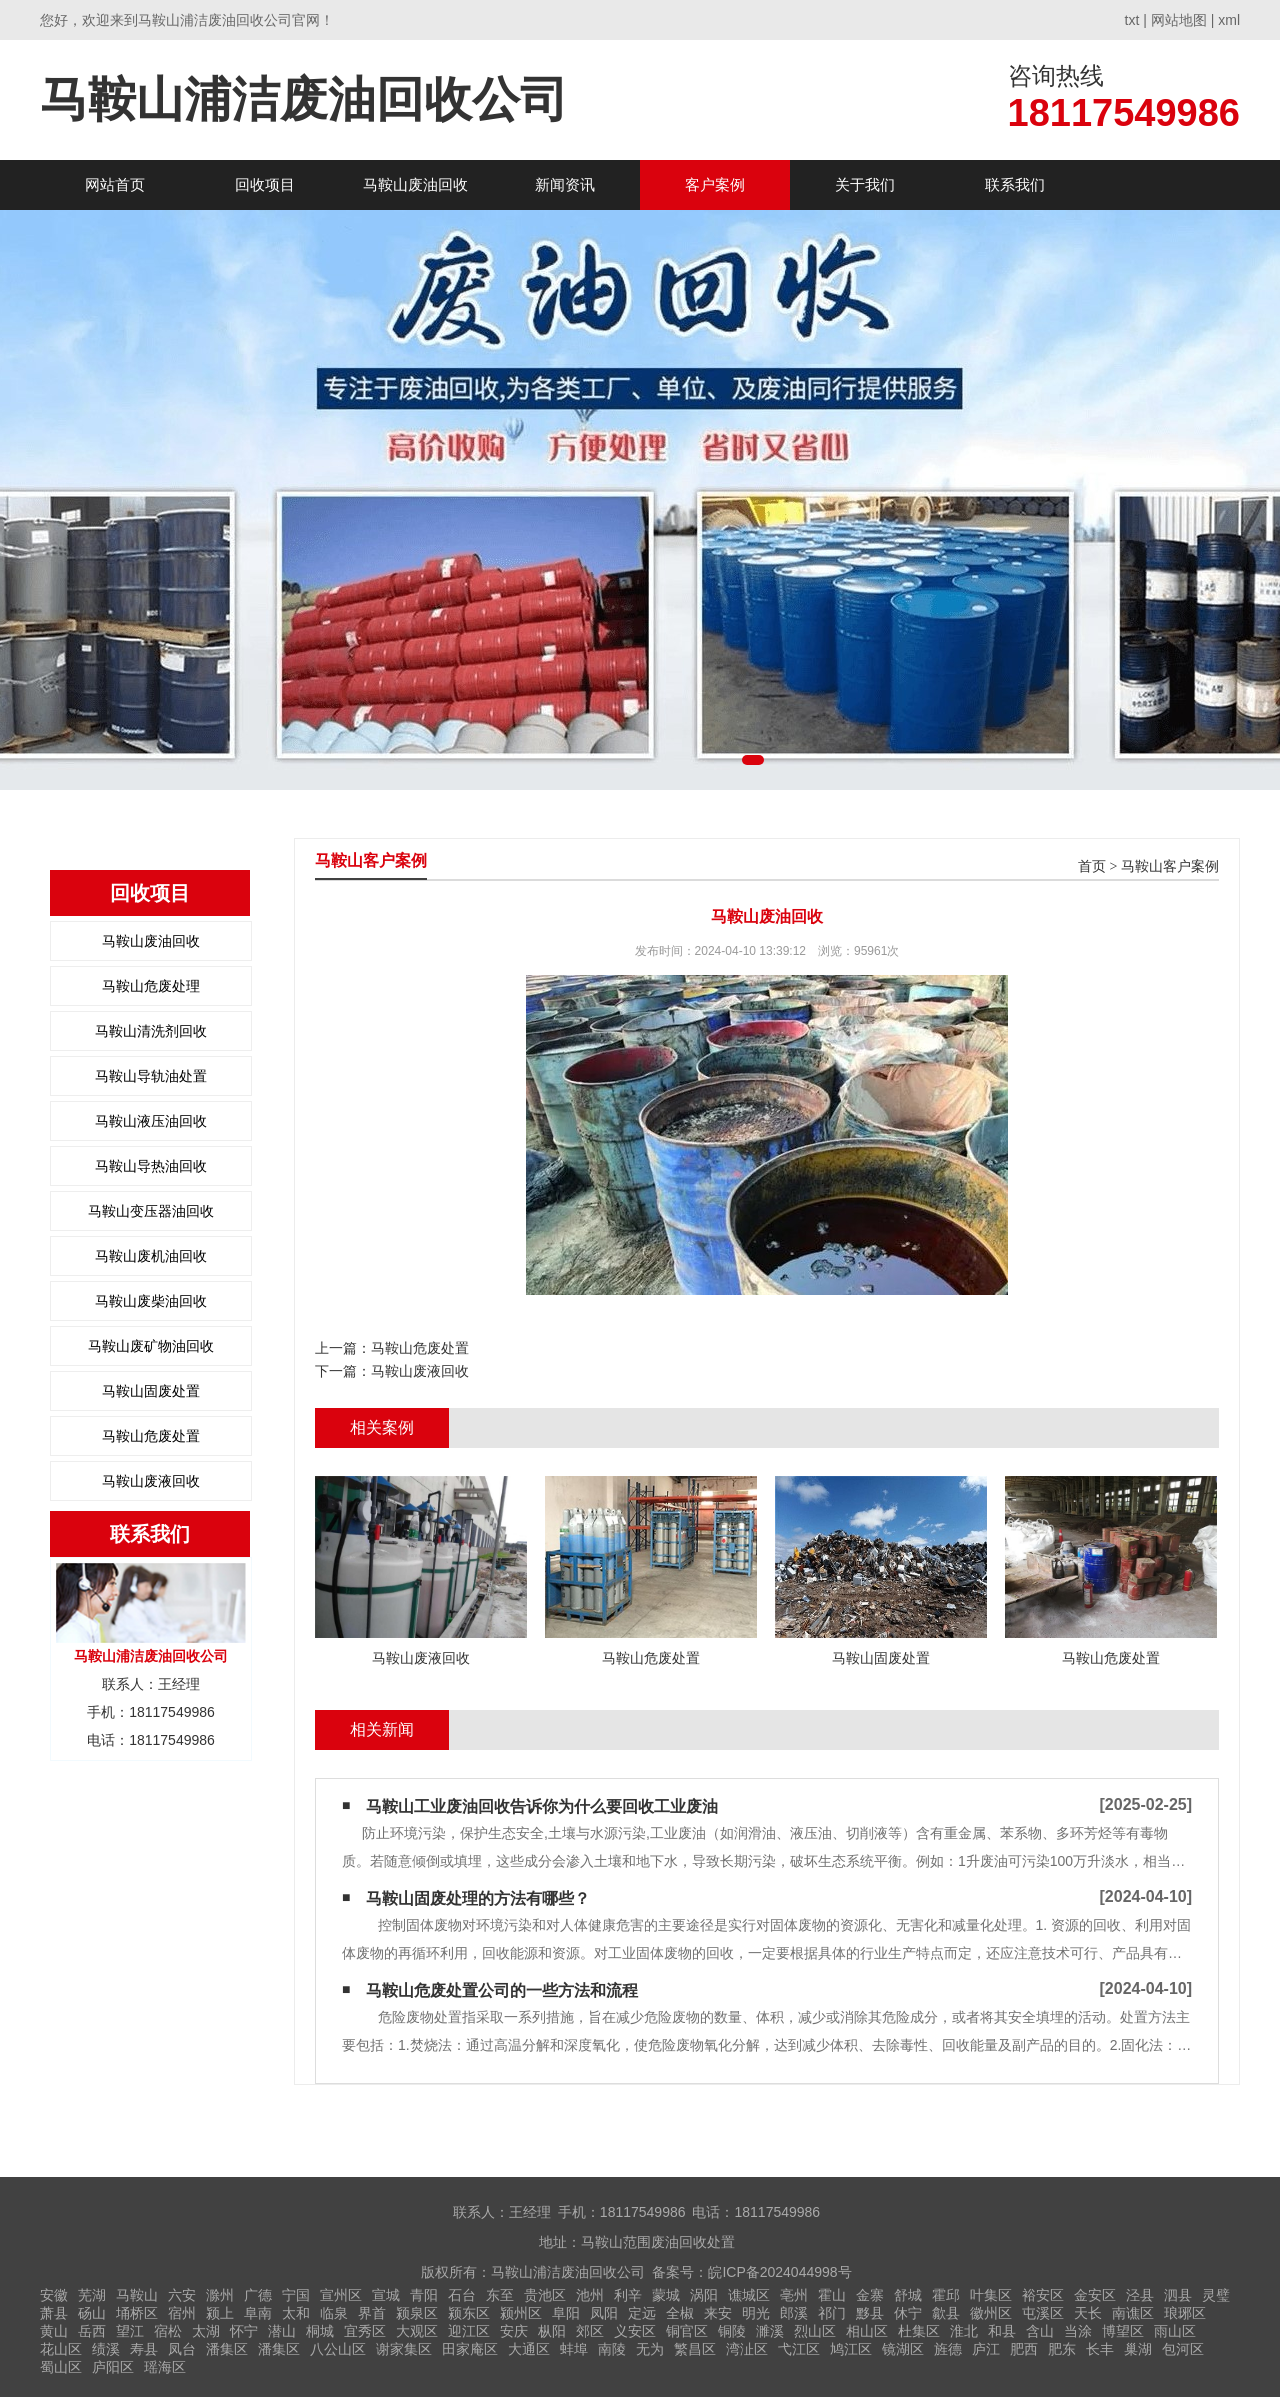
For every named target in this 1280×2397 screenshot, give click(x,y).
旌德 (948, 2349)
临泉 (334, 2313)
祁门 (832, 2313)
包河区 (1183, 2349)
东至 (500, 2295)
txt (1132, 20)
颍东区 (469, 2313)
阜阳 (566, 2313)
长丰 (1100, 2349)
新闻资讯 (565, 184)
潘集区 (227, 2349)
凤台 (182, 2349)
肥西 (1024, 2349)
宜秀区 (365, 2331)
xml (1229, 20)
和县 (1002, 2331)
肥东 (1062, 2349)
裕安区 (1043, 2295)
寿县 (144, 2349)
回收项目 (265, 184)
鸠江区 (851, 2349)
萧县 (54, 2313)
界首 (372, 2313)
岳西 (92, 2331)
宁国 (296, 2295)
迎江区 (469, 2331)
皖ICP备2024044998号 (779, 2272)
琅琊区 (1185, 2313)
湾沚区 (747, 2349)
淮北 (964, 2331)
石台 (462, 2295)
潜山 (282, 2331)
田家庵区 (470, 2349)
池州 (590, 2295)
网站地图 (1179, 20)
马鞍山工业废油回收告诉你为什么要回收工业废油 (542, 1806)
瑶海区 (165, 2367)
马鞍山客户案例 (1170, 866)
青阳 (424, 2295)
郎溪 (794, 2313)
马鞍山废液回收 (151, 1481)
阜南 (258, 2313)
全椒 (680, 2313)
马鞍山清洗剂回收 (151, 1031)
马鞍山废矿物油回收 (151, 1346)
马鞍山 (137, 2295)
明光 (756, 2313)
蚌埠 (574, 2349)
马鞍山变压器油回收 (151, 1211)
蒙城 (666, 2295)
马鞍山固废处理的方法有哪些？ (478, 1898)
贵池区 (545, 2295)
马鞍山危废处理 (151, 986)
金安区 (1095, 2295)
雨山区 (1175, 2331)
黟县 (870, 2313)
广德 (258, 2295)
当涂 (1078, 2331)
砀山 (92, 2313)
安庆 (514, 2331)
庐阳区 (113, 2367)
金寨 (870, 2295)
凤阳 (604, 2313)
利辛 (628, 2295)
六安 (182, 2295)
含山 (1040, 2331)
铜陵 (732, 2331)
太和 (296, 2313)
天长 (1088, 2313)
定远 (642, 2313)
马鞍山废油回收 (415, 184)
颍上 (220, 2313)
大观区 (417, 2331)
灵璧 (1216, 2295)
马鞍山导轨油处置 (151, 1076)
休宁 (908, 2313)
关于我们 (865, 184)
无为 (650, 2349)
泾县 (1140, 2295)
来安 (718, 2313)
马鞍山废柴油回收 (151, 1301)
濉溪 (770, 2331)
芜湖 (92, 2295)
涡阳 (704, 2295)
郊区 (590, 2331)
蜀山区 (61, 2367)
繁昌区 (695, 2349)
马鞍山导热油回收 (151, 1166)
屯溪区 (1043, 2313)
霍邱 (946, 2295)
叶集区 (991, 2295)
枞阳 (552, 2331)
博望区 (1123, 2331)
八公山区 (338, 2349)
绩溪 (106, 2349)
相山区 (867, 2331)
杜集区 (919, 2331)
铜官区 (687, 2331)
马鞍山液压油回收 (151, 1121)
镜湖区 (903, 2349)
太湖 (206, 2331)
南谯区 (1133, 2313)
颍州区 (521, 2313)
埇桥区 (137, 2313)
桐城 (320, 2331)
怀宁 (244, 2331)
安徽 (54, 2295)
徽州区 (991, 2313)
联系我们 (1015, 184)
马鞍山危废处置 (151, 1436)
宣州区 (341, 2295)
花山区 (61, 2349)
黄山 (54, 2331)
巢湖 (1138, 2349)
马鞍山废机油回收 (151, 1256)
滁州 (220, 2295)
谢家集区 (404, 2349)
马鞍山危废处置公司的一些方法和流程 (502, 1990)
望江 (130, 2331)
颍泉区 (417, 2313)
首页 (1092, 866)
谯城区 (749, 2295)
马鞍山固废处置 (151, 1391)
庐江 (986, 2349)
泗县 (1178, 2295)
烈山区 (815, 2331)
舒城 (908, 2295)
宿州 (182, 2313)
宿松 (168, 2331)
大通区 (529, 2349)
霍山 (832, 2295)
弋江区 (799, 2349)
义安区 (635, 2331)
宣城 (386, 2295)
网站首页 (115, 184)
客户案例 (715, 184)
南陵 (612, 2349)
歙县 (946, 2313)
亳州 (794, 2295)
